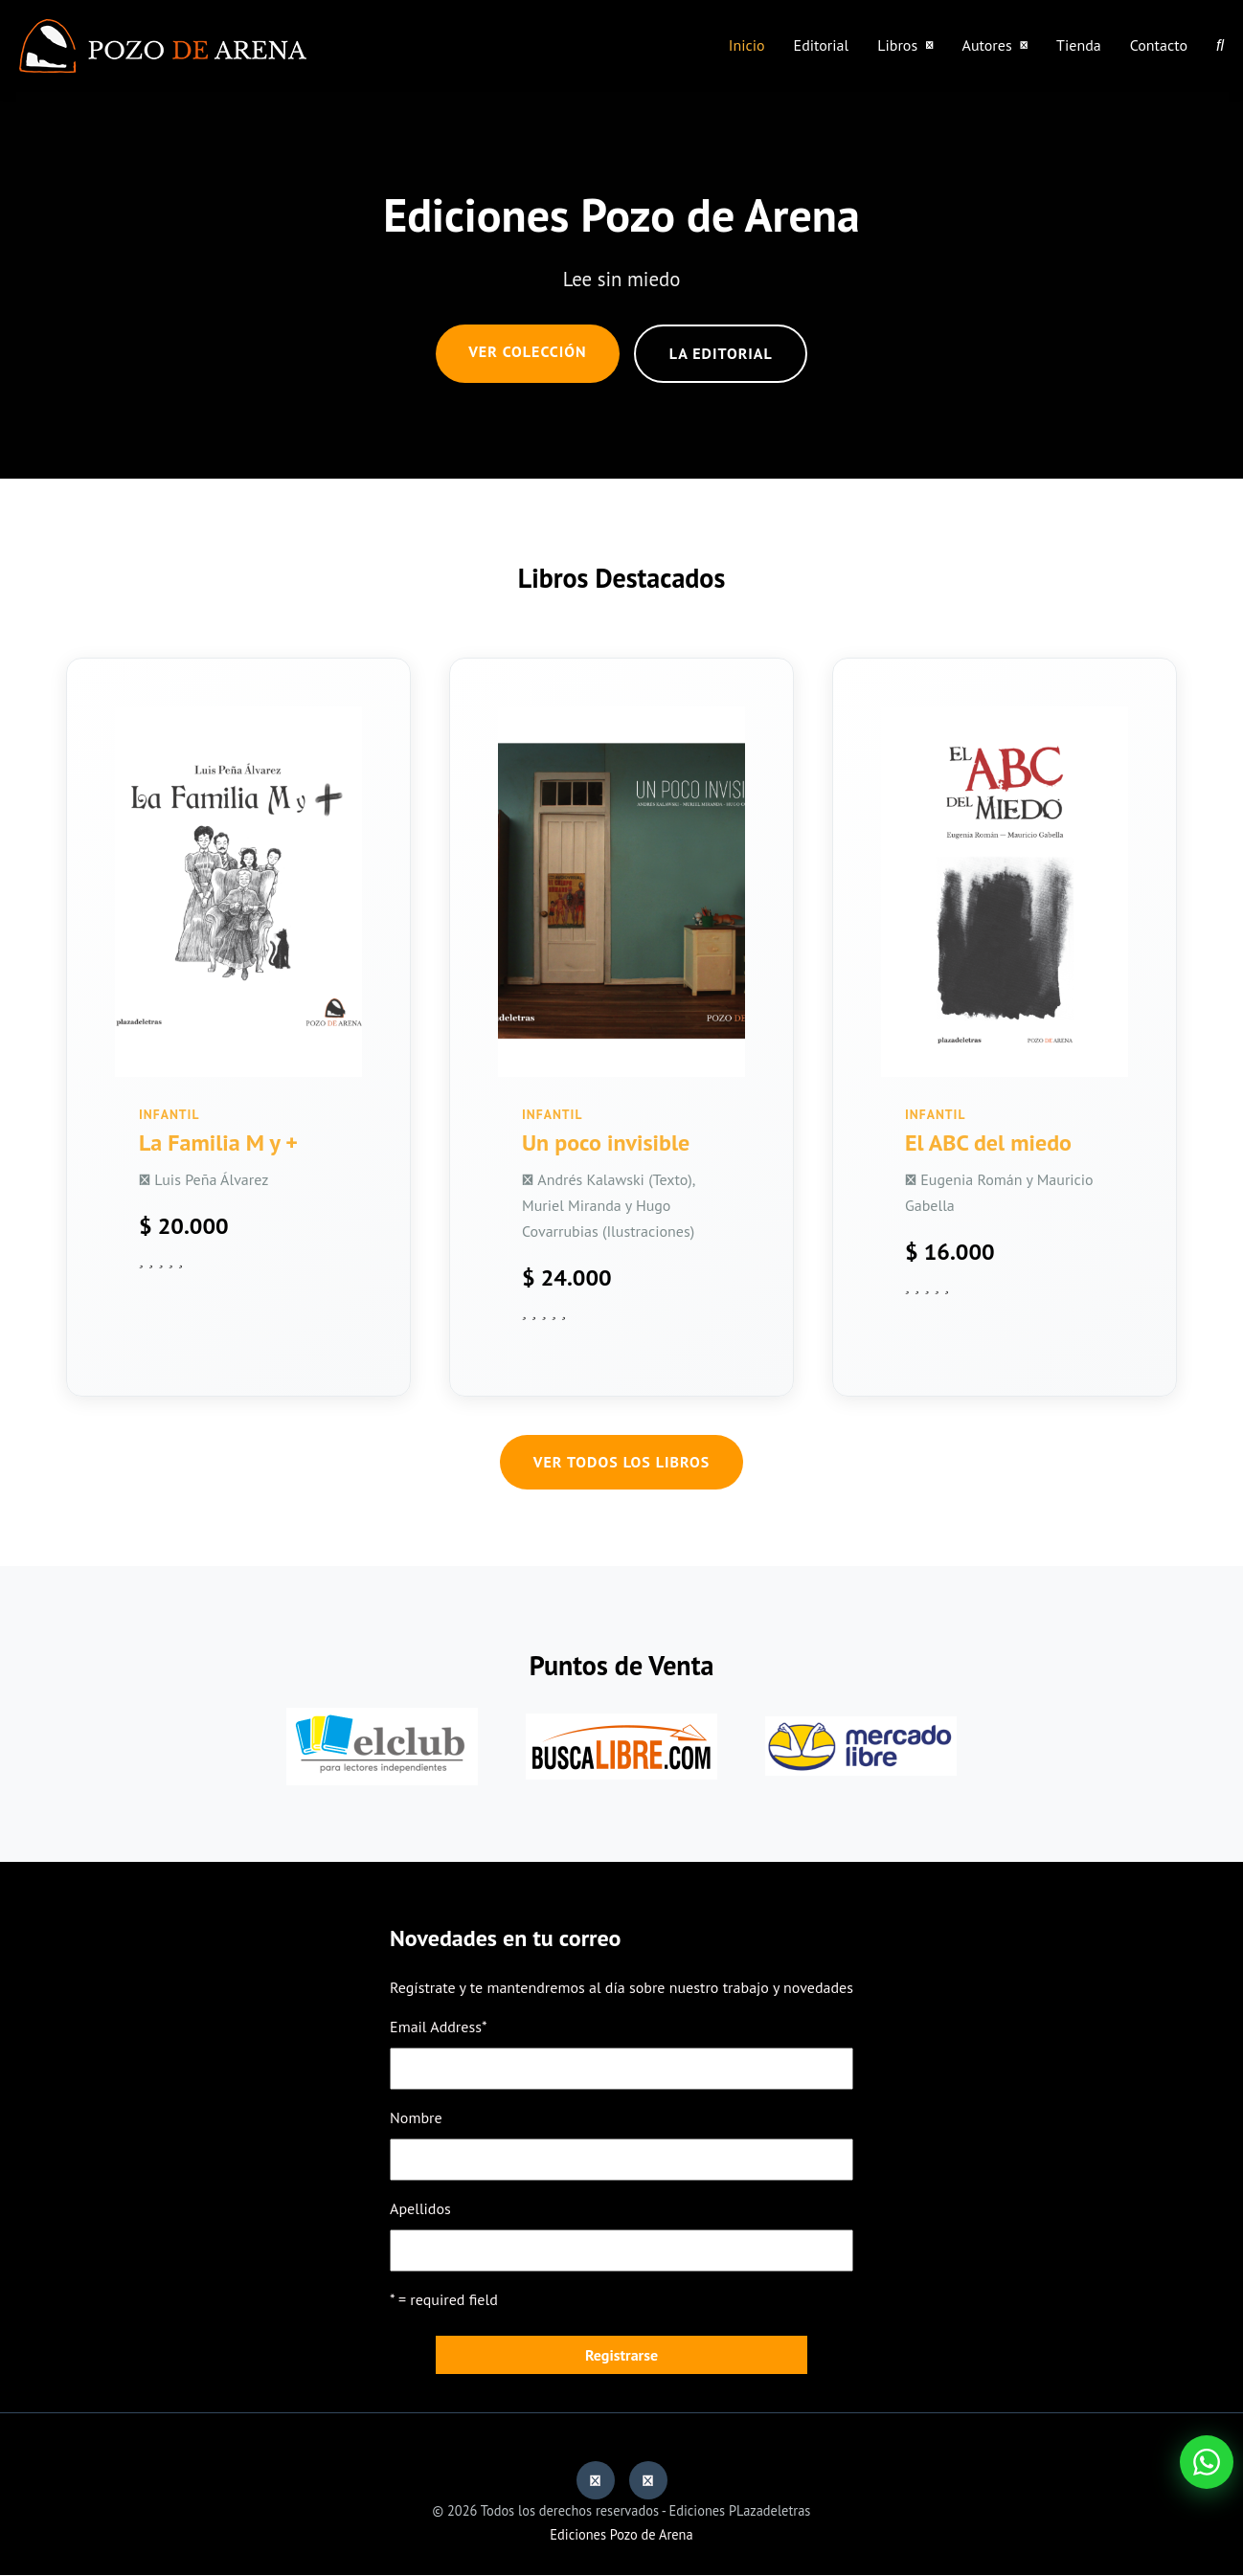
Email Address (438, 2026)
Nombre (416, 2117)
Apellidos (420, 2209)
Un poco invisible (605, 1142)
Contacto (1158, 45)
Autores (995, 45)
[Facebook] (595, 2481)
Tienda (1078, 45)
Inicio (747, 45)
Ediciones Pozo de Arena (621, 2534)
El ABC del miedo (988, 1142)
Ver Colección (527, 351)
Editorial (821, 45)
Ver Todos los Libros (621, 1462)
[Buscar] (1220, 45)
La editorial (721, 353)
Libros (905, 45)
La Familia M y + (218, 1142)
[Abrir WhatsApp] (1206, 2462)
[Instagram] (648, 2481)
